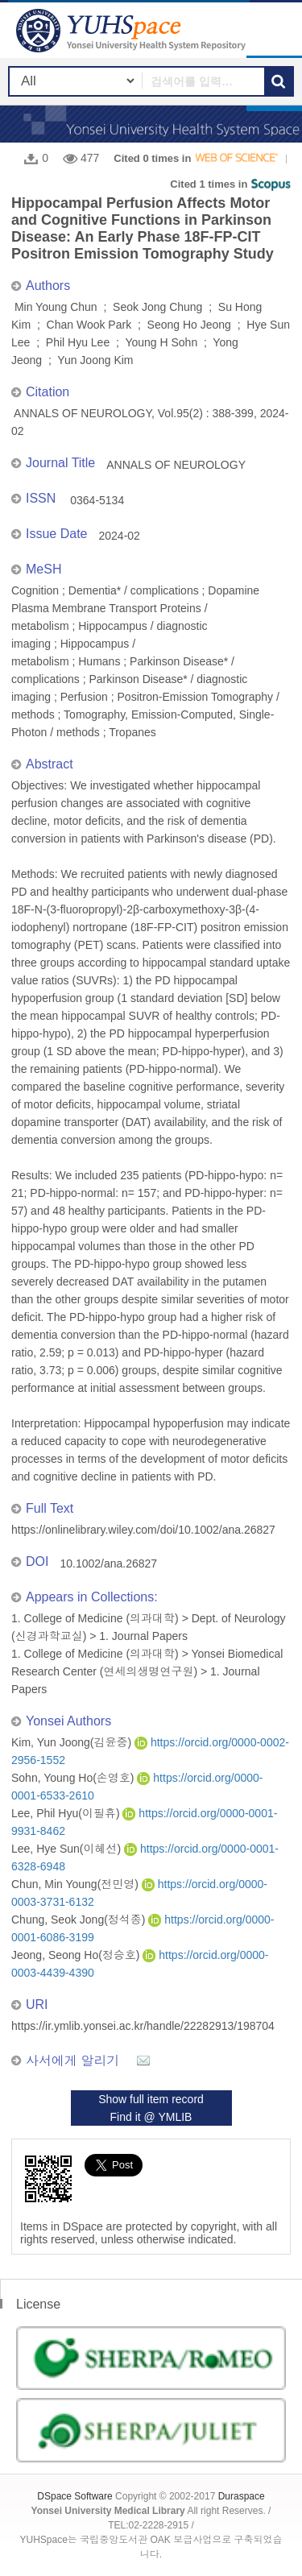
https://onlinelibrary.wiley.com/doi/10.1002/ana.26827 (143, 1529)
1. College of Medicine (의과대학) (95, 1618)
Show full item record (151, 2099)
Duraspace (241, 2496)
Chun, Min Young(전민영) (76, 1884)
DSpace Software (74, 2496)
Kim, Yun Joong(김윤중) (72, 1742)
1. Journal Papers (143, 1636)
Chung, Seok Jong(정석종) (79, 1919)
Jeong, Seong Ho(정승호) (77, 1955)
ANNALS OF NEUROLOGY (176, 464)
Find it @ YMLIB (151, 2116)
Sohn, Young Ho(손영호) (74, 1777)
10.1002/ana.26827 (108, 1563)
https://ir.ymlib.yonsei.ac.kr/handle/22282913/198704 (143, 2025)
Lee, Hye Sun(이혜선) (67, 1848)
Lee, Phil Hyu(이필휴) (66, 1813)
